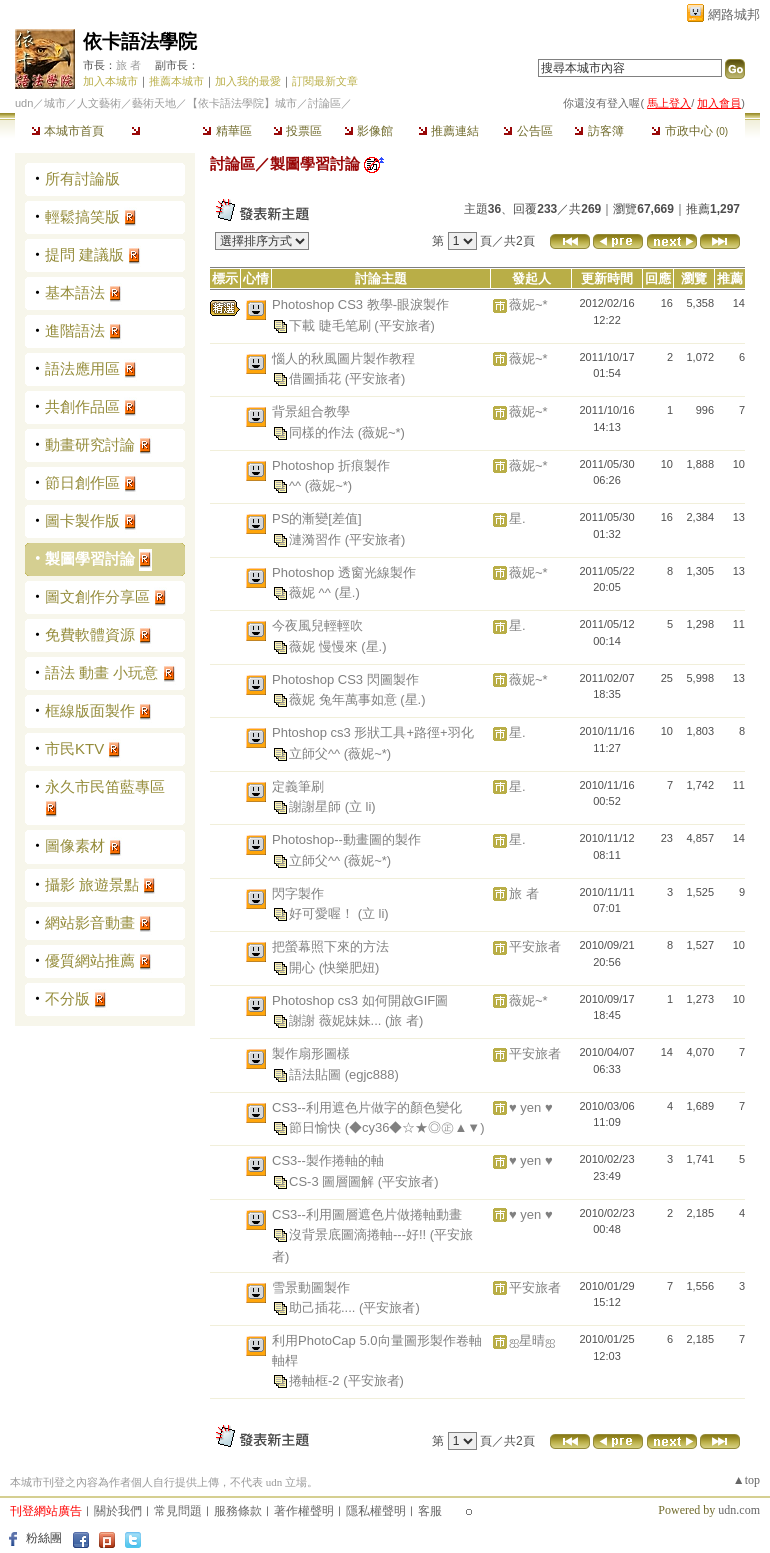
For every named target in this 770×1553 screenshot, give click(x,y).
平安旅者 (535, 946)
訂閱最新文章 (325, 81)
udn (24, 103)
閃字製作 (298, 893)
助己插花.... (324, 1307)
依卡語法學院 (140, 41)
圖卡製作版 (82, 520)
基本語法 (75, 292)
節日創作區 (82, 482)
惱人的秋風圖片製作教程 (343, 358)
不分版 (67, 998)
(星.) (346, 592)
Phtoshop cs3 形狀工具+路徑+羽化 (373, 732)
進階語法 (75, 330)
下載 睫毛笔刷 (331, 324)
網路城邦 (734, 14)
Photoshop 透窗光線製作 (344, 572)
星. (517, 518)
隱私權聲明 (376, 1511)
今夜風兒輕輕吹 (317, 625)
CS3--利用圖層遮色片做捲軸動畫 (367, 1214)
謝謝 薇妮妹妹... (337, 1020)
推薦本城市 (176, 81)
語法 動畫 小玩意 (101, 672)
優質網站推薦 (90, 960)
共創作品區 (82, 406)
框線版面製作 (90, 710)
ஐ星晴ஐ (532, 1340)
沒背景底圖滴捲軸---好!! (359, 1234)
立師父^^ (316, 752)
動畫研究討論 (90, 444)
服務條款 (238, 1511)
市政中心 (689, 131)
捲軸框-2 (316, 1380)
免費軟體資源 (90, 634)
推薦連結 (448, 131)
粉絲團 (44, 1538)
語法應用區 (82, 368)
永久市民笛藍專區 (105, 786)
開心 (304, 966)
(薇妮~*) (381, 431)
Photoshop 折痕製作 (331, 465)
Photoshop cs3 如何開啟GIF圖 (360, 1000)
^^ (297, 485)
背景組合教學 (311, 411)
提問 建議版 (84, 254)
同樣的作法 (323, 431)
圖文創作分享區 (97, 596)
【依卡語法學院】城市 (242, 103)
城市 (55, 103)
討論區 (155, 131)
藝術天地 (154, 103)
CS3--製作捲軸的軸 (328, 1160)
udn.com (739, 1510)
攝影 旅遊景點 (92, 884)
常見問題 (178, 1511)
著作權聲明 (304, 1511)
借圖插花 (317, 378)
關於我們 (118, 1511)
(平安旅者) (404, 324)
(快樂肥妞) (349, 966)
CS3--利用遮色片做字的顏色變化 (367, 1107)
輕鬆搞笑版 (82, 216)
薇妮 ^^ (311, 592)
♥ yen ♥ (531, 1107)
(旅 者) (404, 1020)
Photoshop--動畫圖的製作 (346, 839)
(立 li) (360, 806)
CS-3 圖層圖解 (333, 1180)
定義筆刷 (298, 786)
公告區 (527, 131)
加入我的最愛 (248, 81)
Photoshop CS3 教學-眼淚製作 (360, 304)
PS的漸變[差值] (317, 518)
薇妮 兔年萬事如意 (344, 699)
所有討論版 (82, 178)
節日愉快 (317, 1127)
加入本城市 (110, 81)
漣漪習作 (317, 538)
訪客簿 (598, 131)
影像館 (368, 131)
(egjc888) (372, 1073)
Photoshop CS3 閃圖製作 (345, 679)
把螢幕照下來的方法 (330, 946)
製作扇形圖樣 (311, 1053)
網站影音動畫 (90, 922)
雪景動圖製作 (311, 1287)
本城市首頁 (67, 131)
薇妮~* (528, 304)
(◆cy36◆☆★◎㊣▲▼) (415, 1127)
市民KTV (74, 748)
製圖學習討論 (90, 558)
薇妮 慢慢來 (325, 645)
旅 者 (128, 65)
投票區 (297, 131)
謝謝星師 (317, 806)
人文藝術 (99, 103)
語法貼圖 (317, 1073)
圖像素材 (75, 845)
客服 (430, 1511)
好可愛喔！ (323, 913)
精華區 (226, 131)
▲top (746, 1480)
